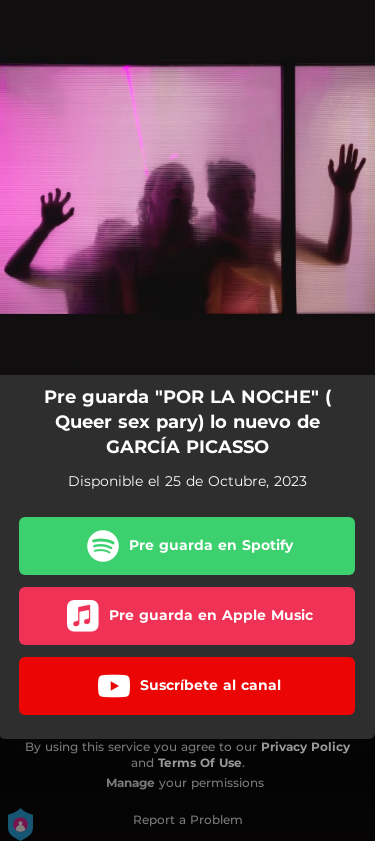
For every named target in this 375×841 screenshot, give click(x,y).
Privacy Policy (305, 746)
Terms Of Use (200, 762)
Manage (130, 782)
